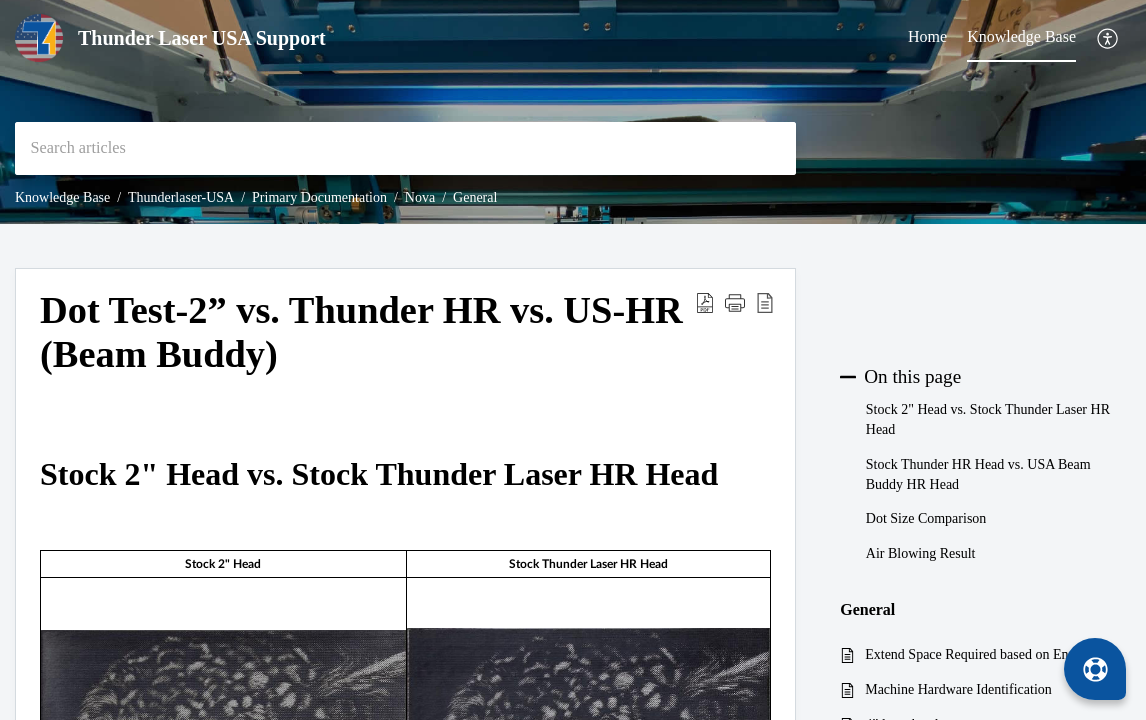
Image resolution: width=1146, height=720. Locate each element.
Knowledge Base (62, 197)
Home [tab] (927, 36)
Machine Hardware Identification (958, 689)
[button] (1108, 38)
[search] (405, 148)
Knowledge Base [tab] (1021, 36)
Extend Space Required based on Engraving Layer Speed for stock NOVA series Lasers (988, 654)
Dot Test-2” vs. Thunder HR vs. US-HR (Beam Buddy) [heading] (361, 332)
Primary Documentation (319, 197)
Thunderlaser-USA (181, 197)
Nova (420, 197)
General (475, 197)
